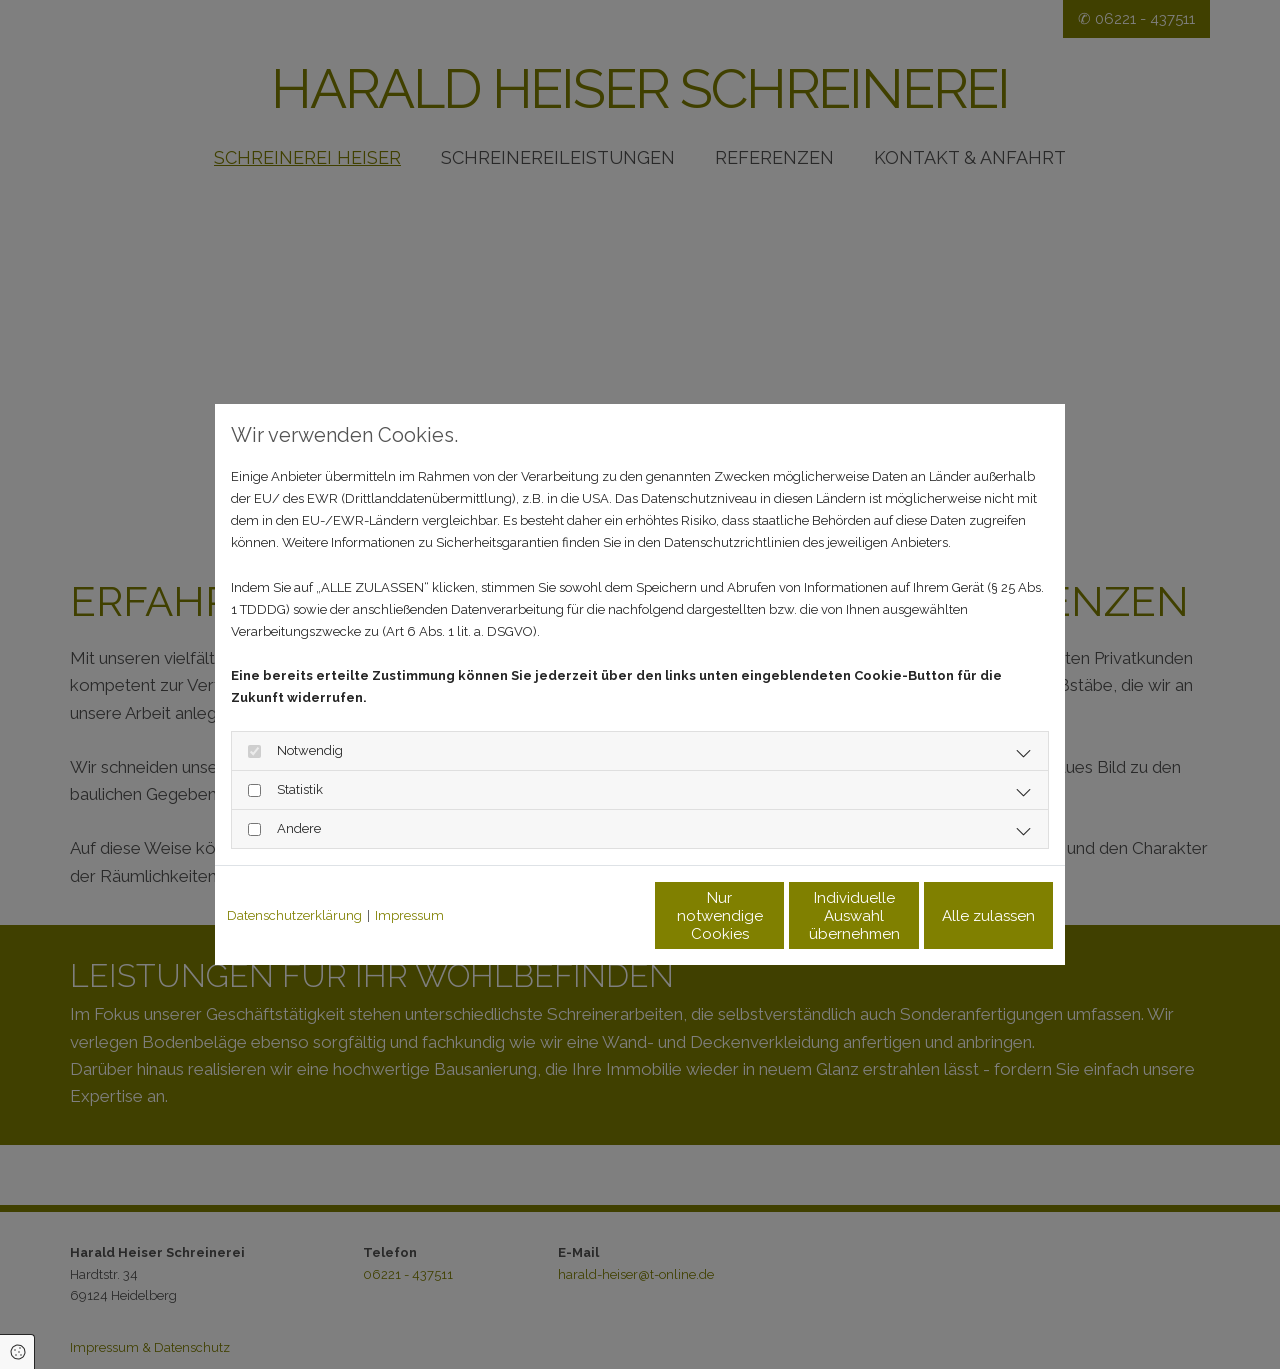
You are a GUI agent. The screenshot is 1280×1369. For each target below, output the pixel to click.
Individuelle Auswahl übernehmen (770, 916)
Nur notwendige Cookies (580, 916)
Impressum (409, 915)
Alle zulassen (960, 916)
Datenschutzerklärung (294, 915)
